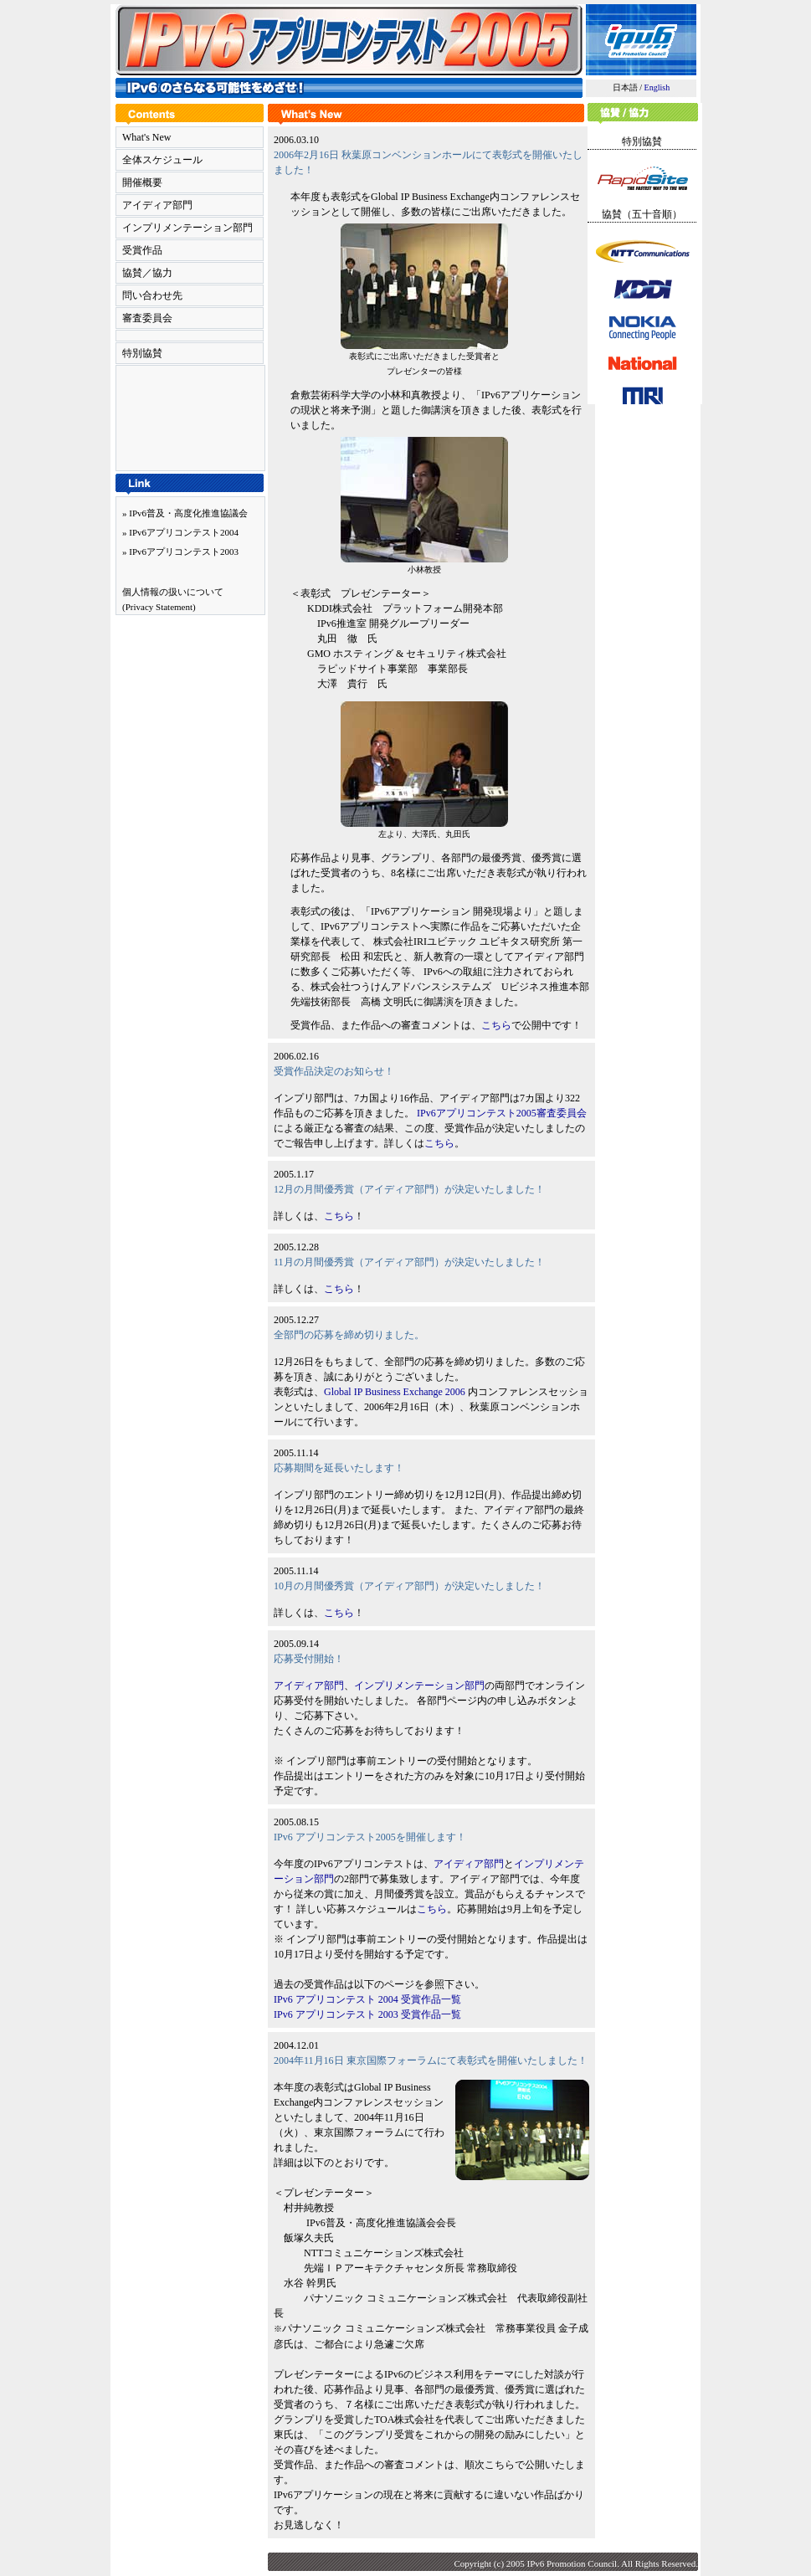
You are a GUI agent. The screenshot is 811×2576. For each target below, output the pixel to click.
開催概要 (142, 182)
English (657, 87)
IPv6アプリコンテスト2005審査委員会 (502, 1113)
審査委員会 (147, 318)
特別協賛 (142, 353)
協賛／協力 (147, 273)
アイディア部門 (157, 205)
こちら (496, 1025)
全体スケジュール (162, 160)
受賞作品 (142, 250)
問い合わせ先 (152, 295)
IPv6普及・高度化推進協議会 (188, 513)
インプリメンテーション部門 (187, 227)
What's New (146, 137)
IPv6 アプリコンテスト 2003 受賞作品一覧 (367, 2014)
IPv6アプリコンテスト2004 (184, 532)
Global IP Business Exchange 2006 (394, 1392)
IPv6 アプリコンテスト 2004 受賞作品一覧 (367, 1999)
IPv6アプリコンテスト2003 (184, 552)
